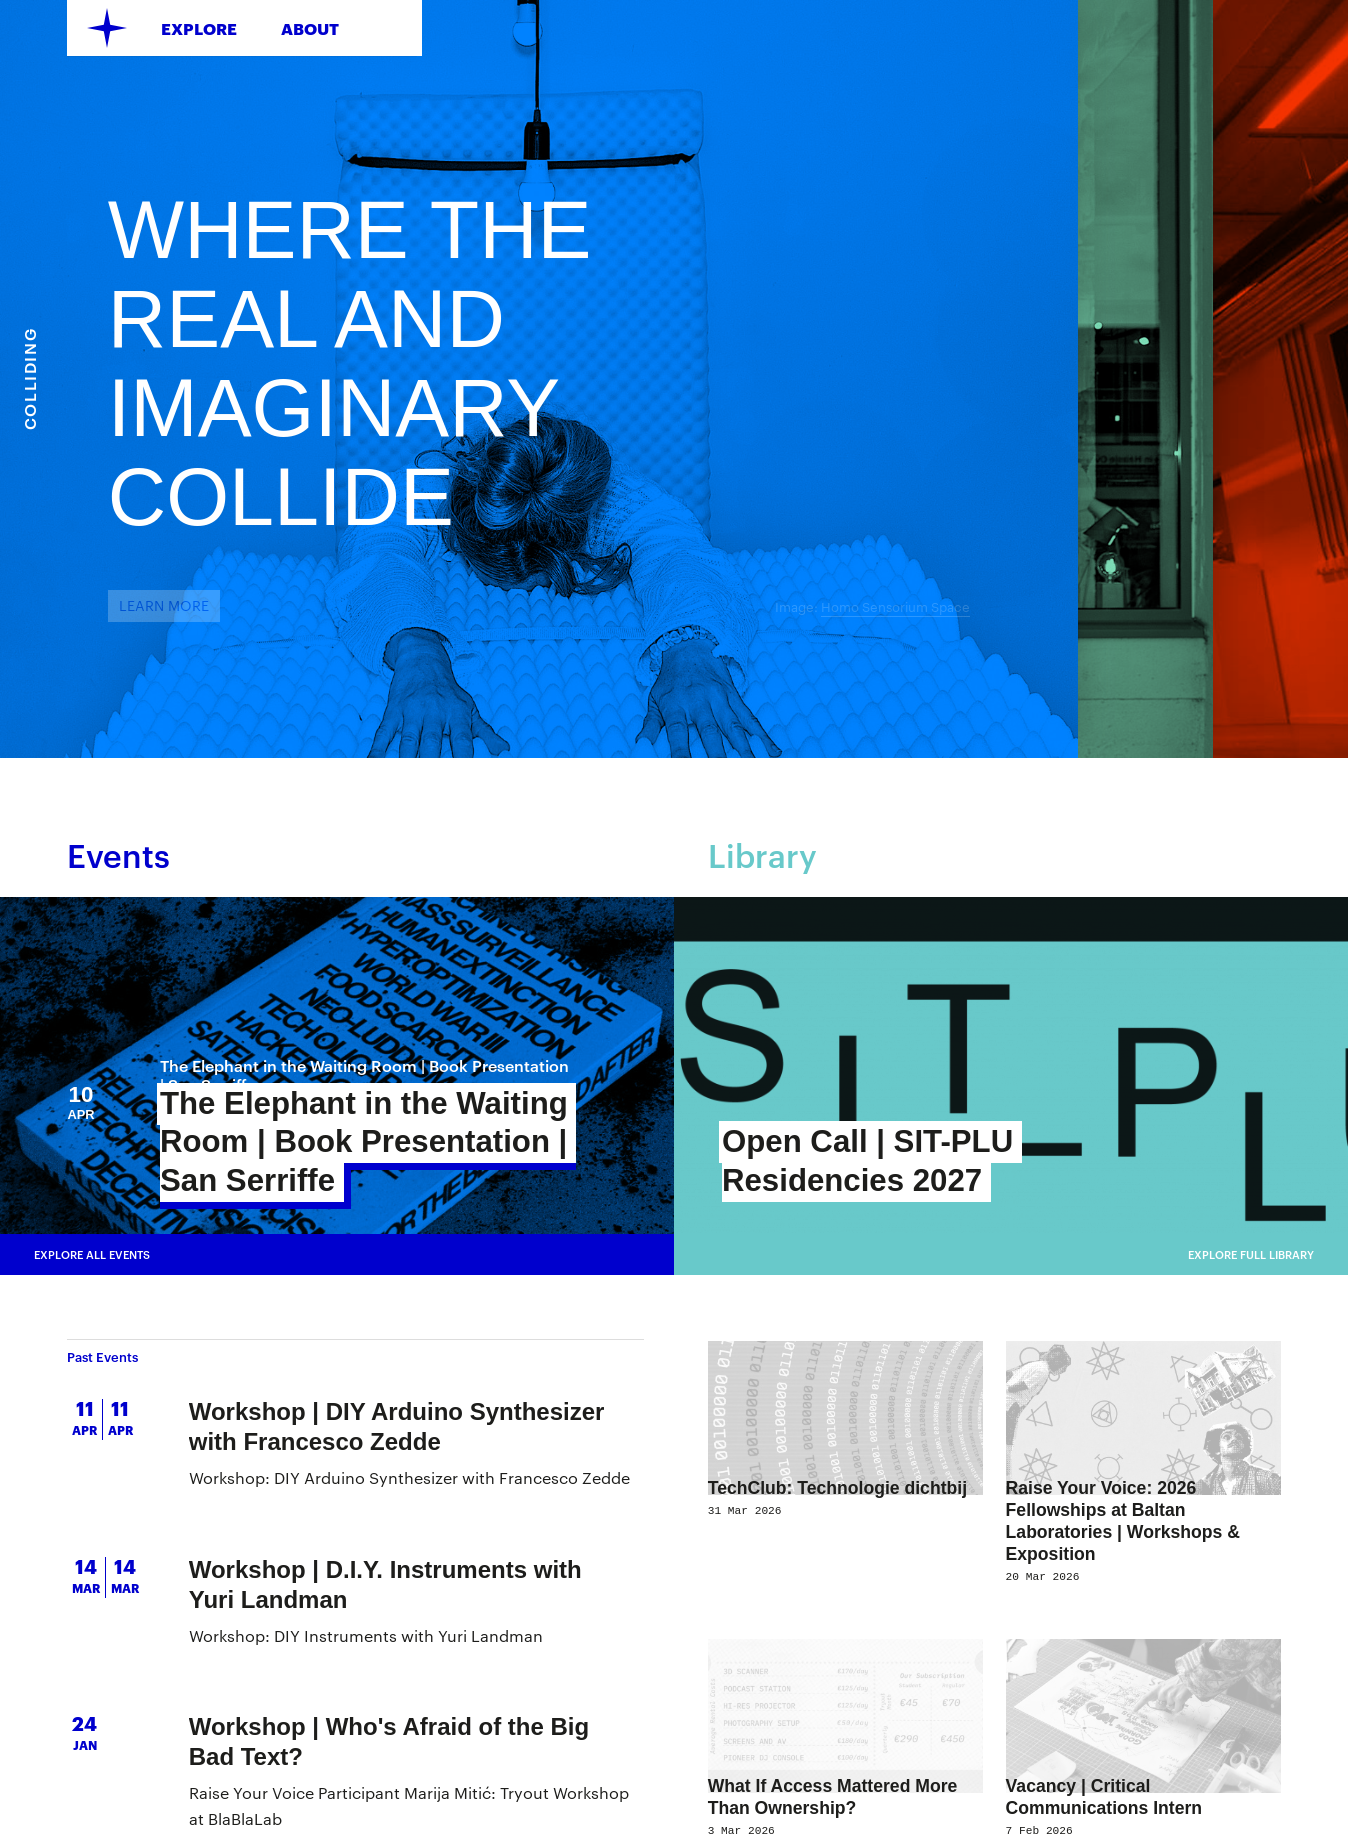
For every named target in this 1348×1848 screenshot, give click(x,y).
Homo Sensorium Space (1165, 606)
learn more (434, 605)
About (310, 28)
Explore (199, 28)
